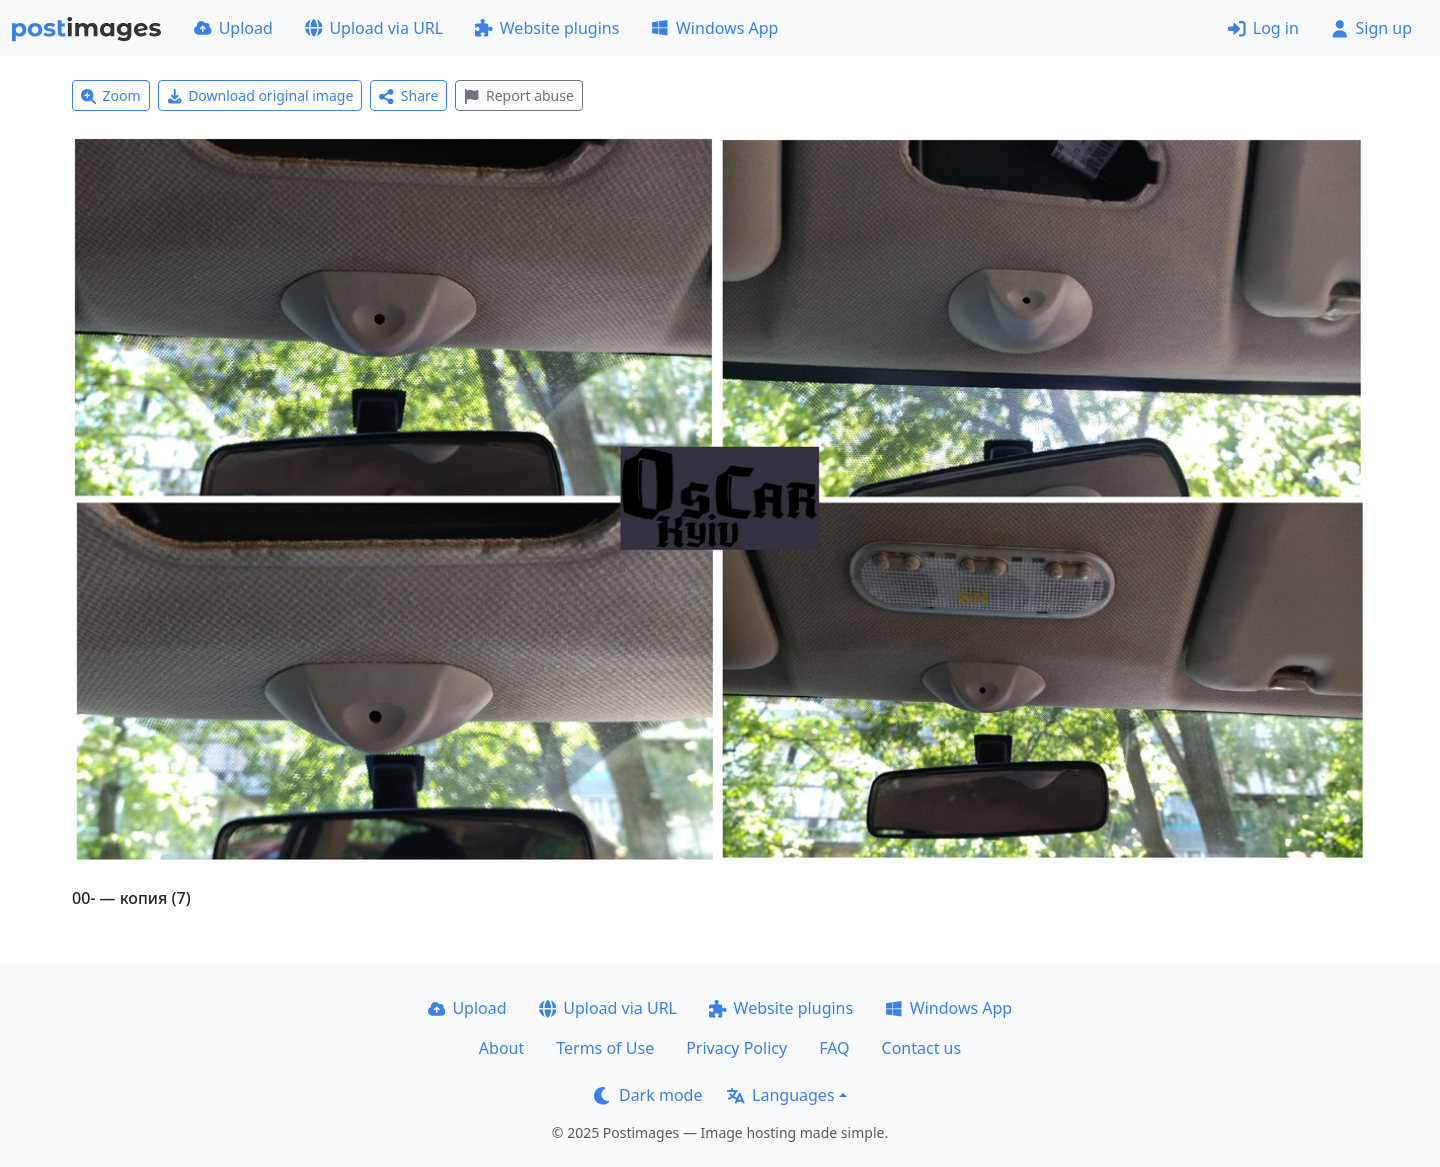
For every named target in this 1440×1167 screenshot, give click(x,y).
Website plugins (547, 28)
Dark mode (648, 1095)
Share (408, 95)
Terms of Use (605, 1048)
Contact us (922, 1048)
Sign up (1371, 28)
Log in (1263, 28)
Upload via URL (374, 28)
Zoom (111, 95)
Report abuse (518, 95)
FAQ (834, 1048)
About (501, 1048)
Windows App (714, 28)
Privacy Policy (736, 1048)
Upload (233, 28)
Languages (780, 1095)
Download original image (260, 95)
